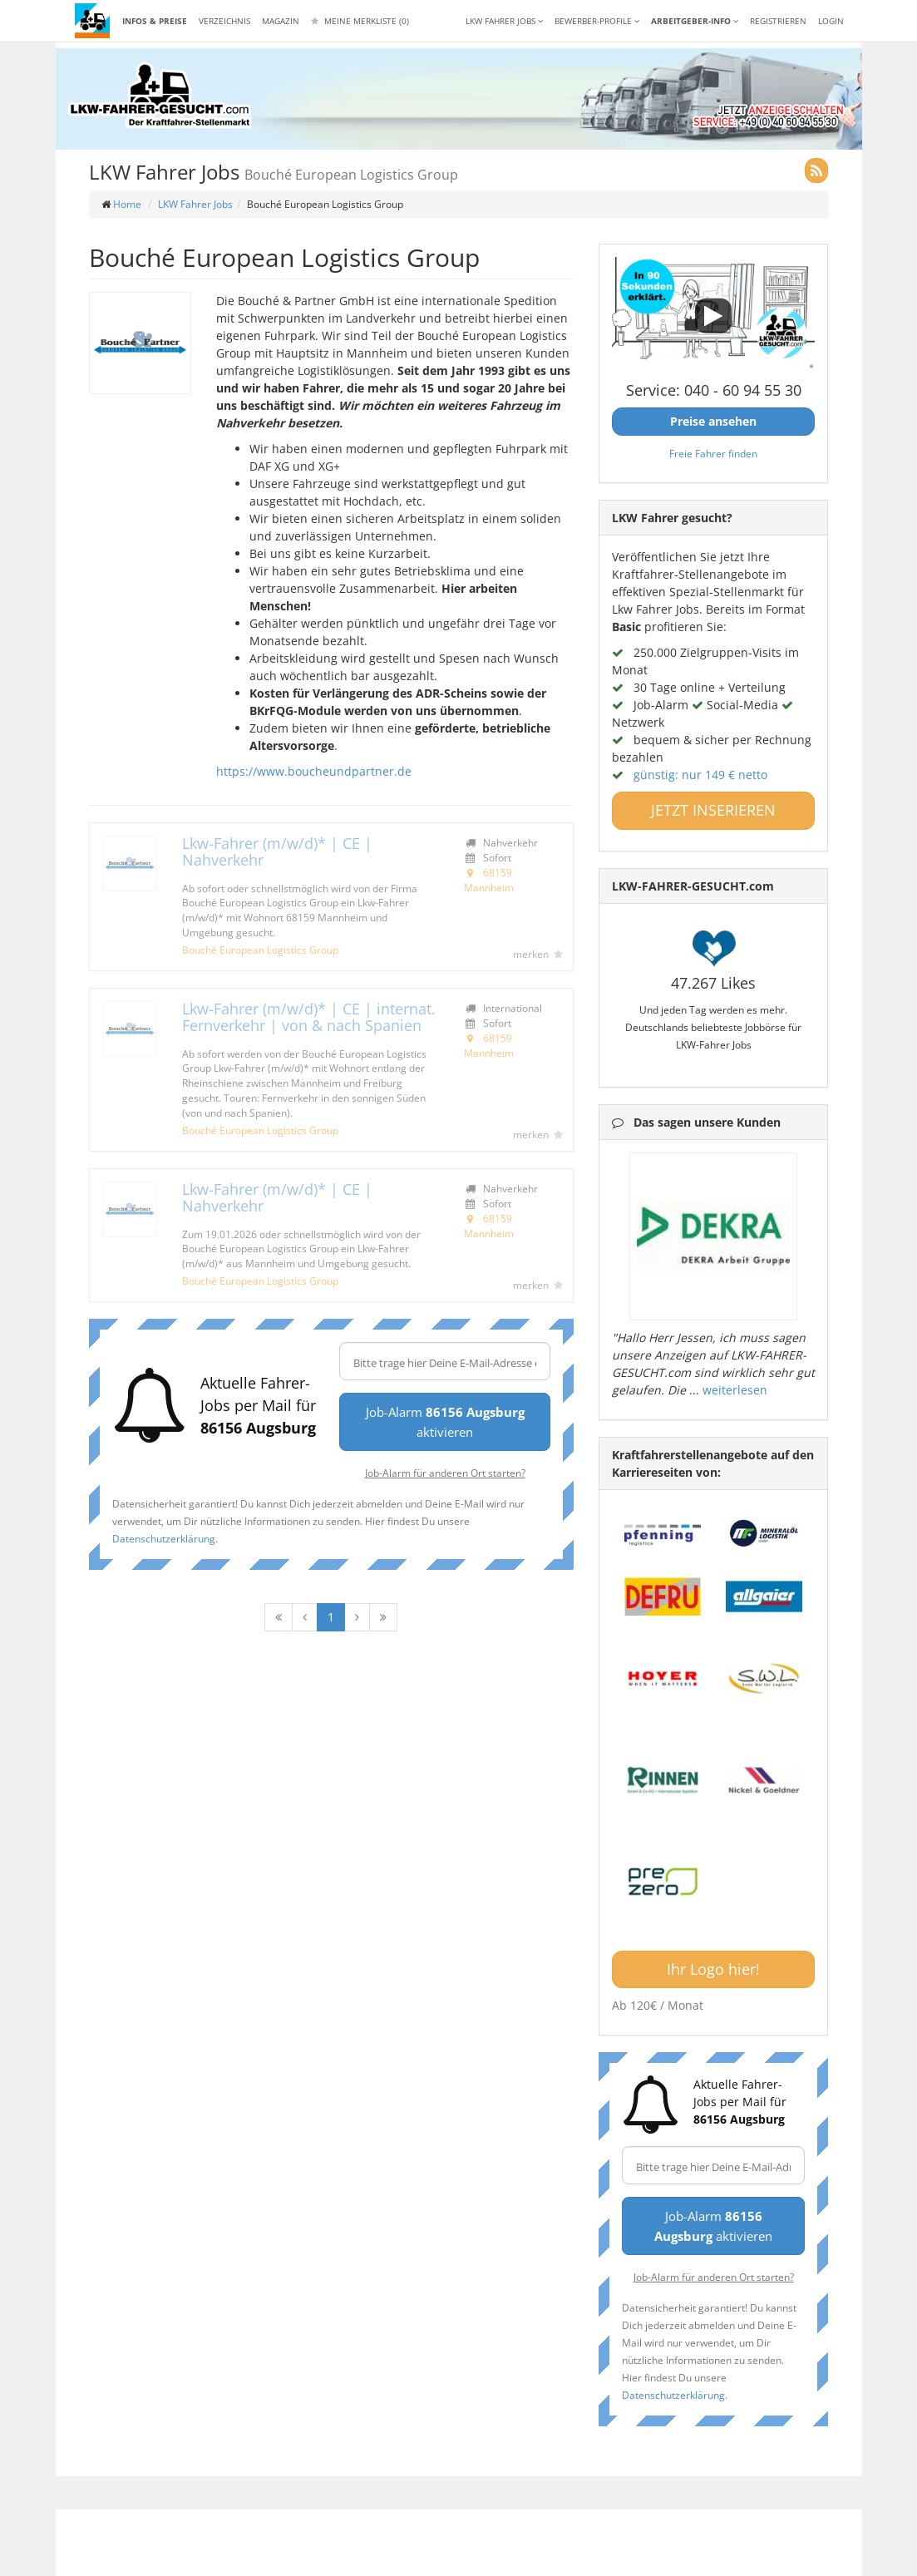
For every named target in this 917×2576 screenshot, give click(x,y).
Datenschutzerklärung (163, 1538)
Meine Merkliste (360, 21)
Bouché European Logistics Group (260, 949)
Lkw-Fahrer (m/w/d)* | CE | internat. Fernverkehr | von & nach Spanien (309, 1017)
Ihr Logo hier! (713, 1969)
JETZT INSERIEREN (713, 810)
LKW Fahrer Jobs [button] (504, 21)
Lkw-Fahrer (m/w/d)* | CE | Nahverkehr (277, 851)
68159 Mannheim (489, 880)
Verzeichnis (224, 21)
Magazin (280, 21)
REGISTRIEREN (778, 21)
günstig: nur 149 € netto (700, 774)
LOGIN (831, 21)
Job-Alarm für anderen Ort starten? (445, 1472)
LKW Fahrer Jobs (195, 204)
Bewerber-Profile (597, 21)
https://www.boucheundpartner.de (314, 771)
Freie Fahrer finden (713, 453)
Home (127, 204)
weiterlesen (735, 1390)
